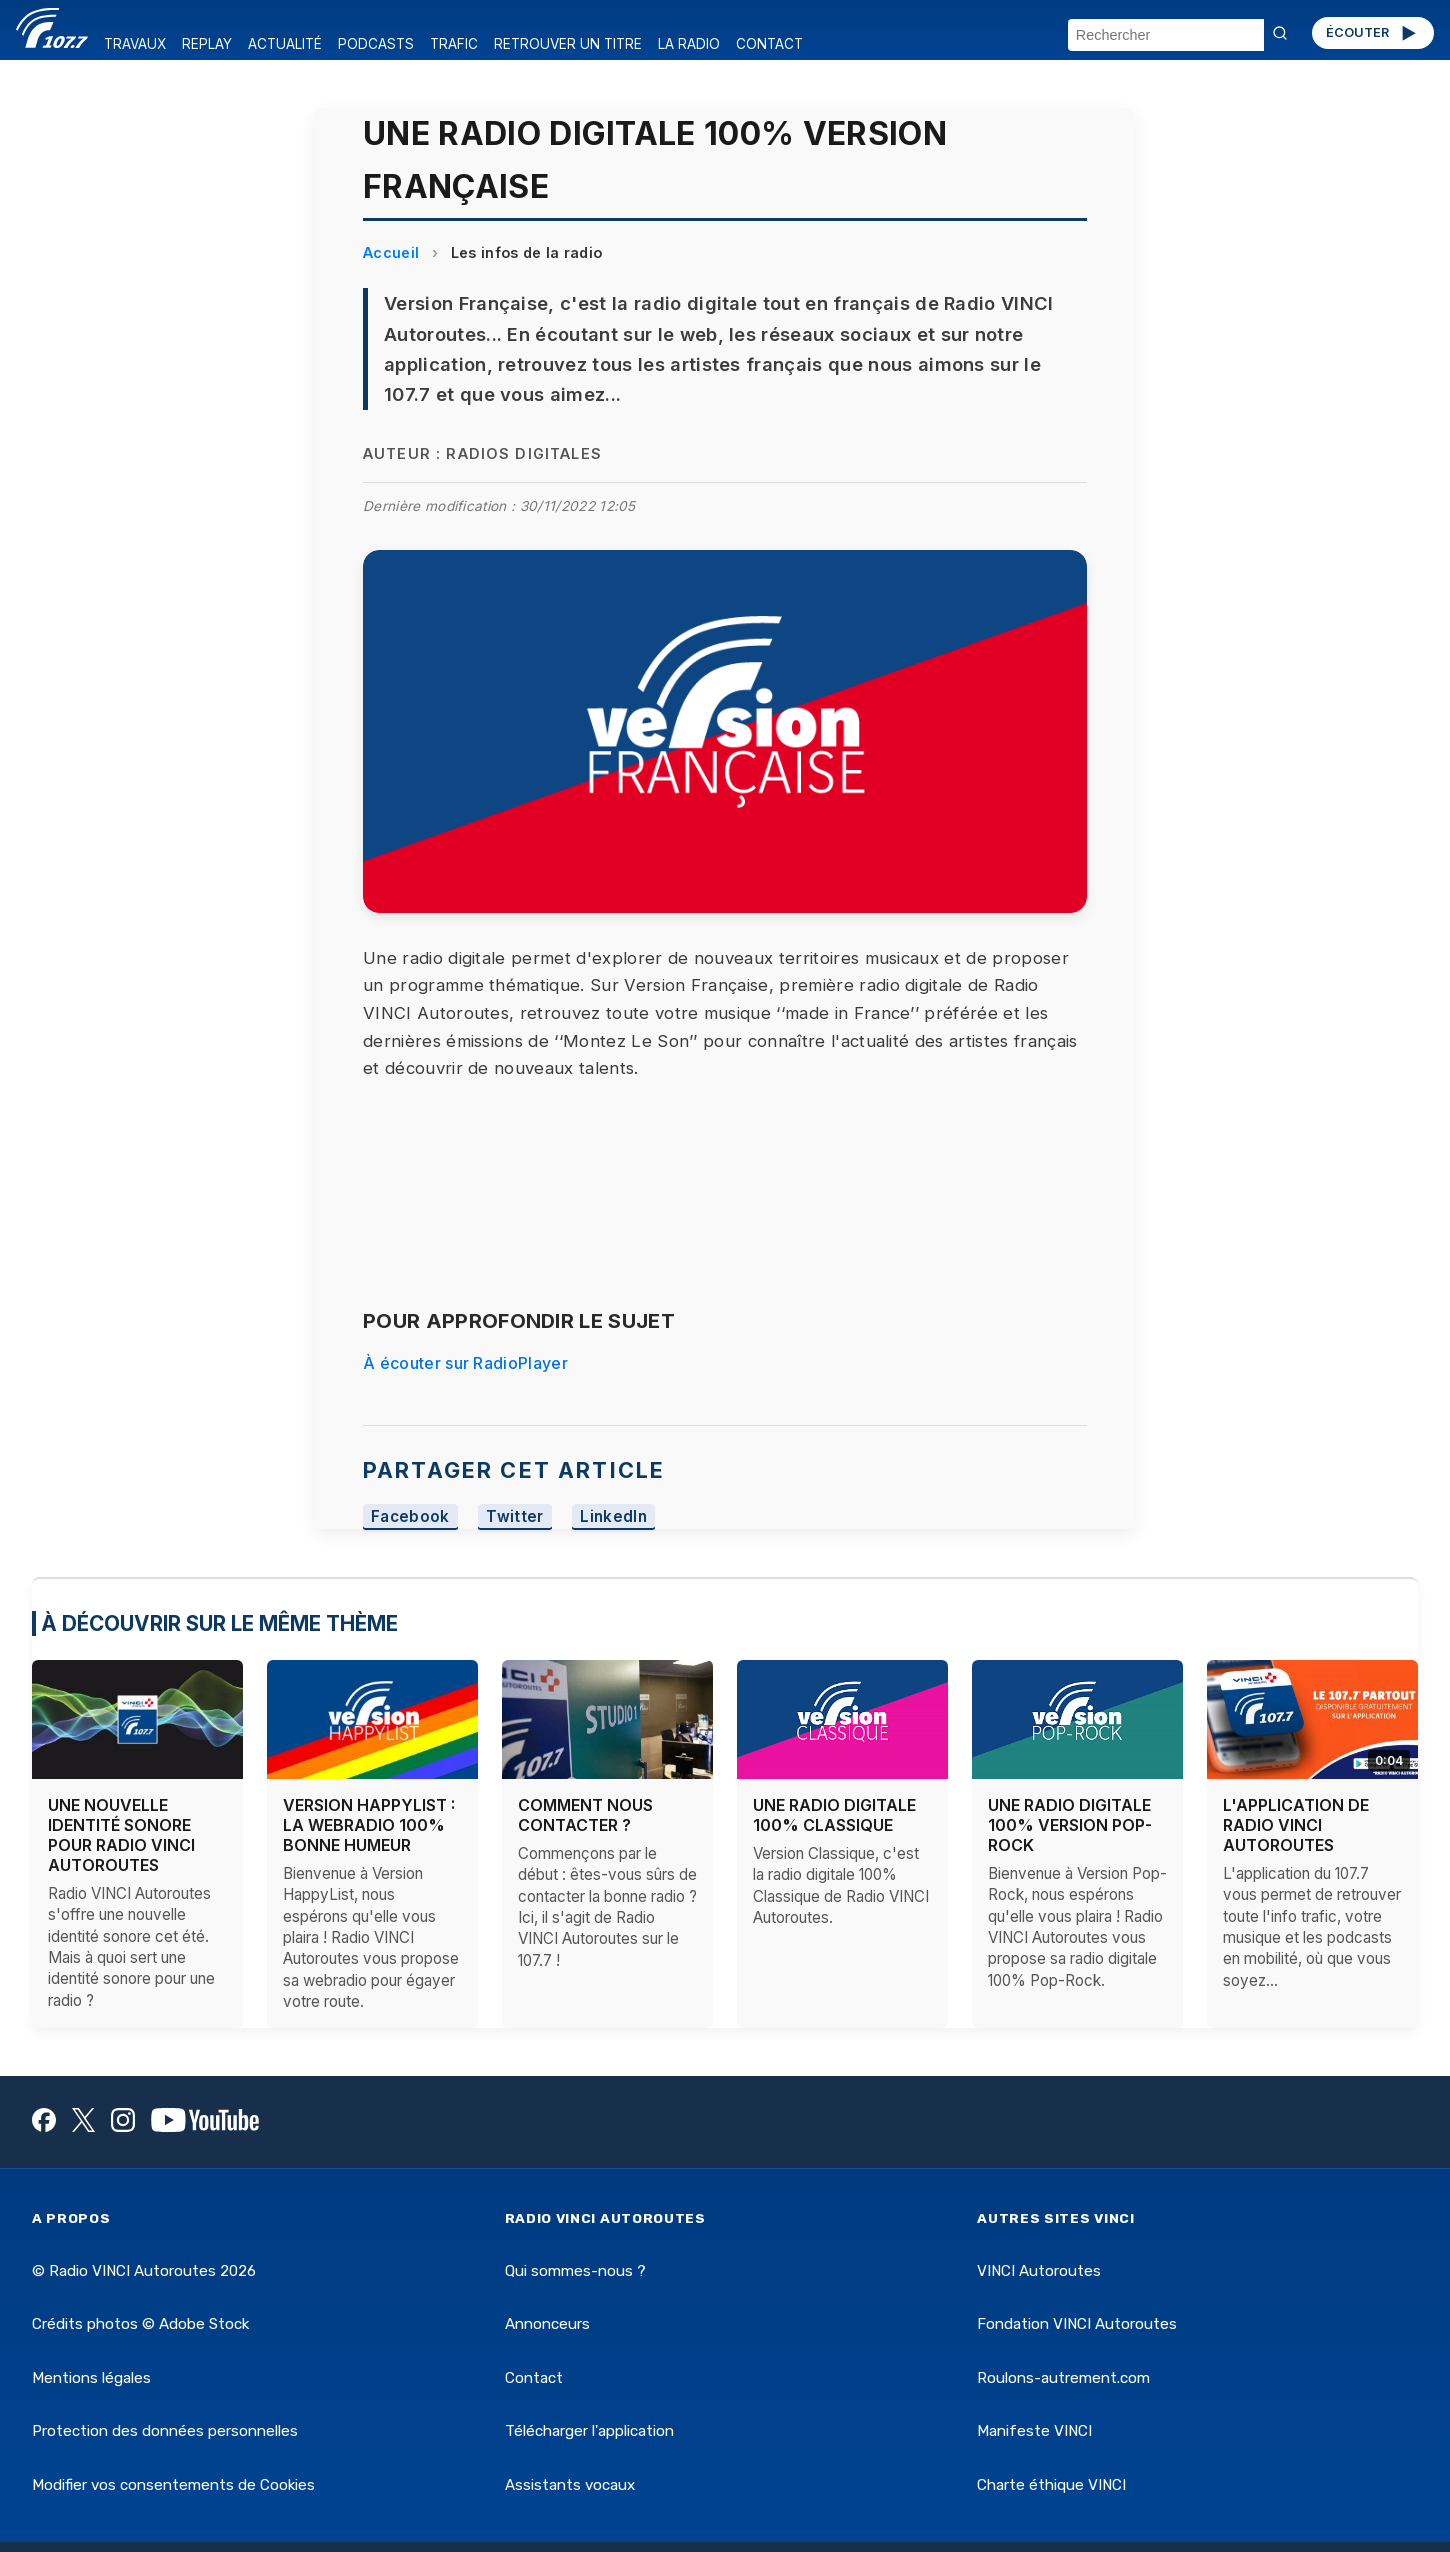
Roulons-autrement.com (1063, 2378)
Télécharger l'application (589, 2431)
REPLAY (207, 44)
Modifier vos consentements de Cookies (173, 2485)
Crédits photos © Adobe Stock (140, 2324)
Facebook (410, 1516)
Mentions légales (91, 2378)
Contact (534, 2378)
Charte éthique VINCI (1051, 2485)
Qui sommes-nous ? (575, 2271)
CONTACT (769, 44)
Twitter (514, 1516)
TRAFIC (454, 44)
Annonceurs (547, 2324)
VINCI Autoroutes (1039, 2271)
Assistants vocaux (570, 2485)
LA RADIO (689, 44)
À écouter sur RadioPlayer (465, 1363)
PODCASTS (376, 44)
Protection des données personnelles (165, 2431)
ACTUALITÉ (285, 44)
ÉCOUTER (1372, 33)
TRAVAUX (135, 44)
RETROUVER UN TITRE (568, 44)
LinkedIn (613, 1516)
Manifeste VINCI (1034, 2431)
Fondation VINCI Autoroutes (1077, 2324)
